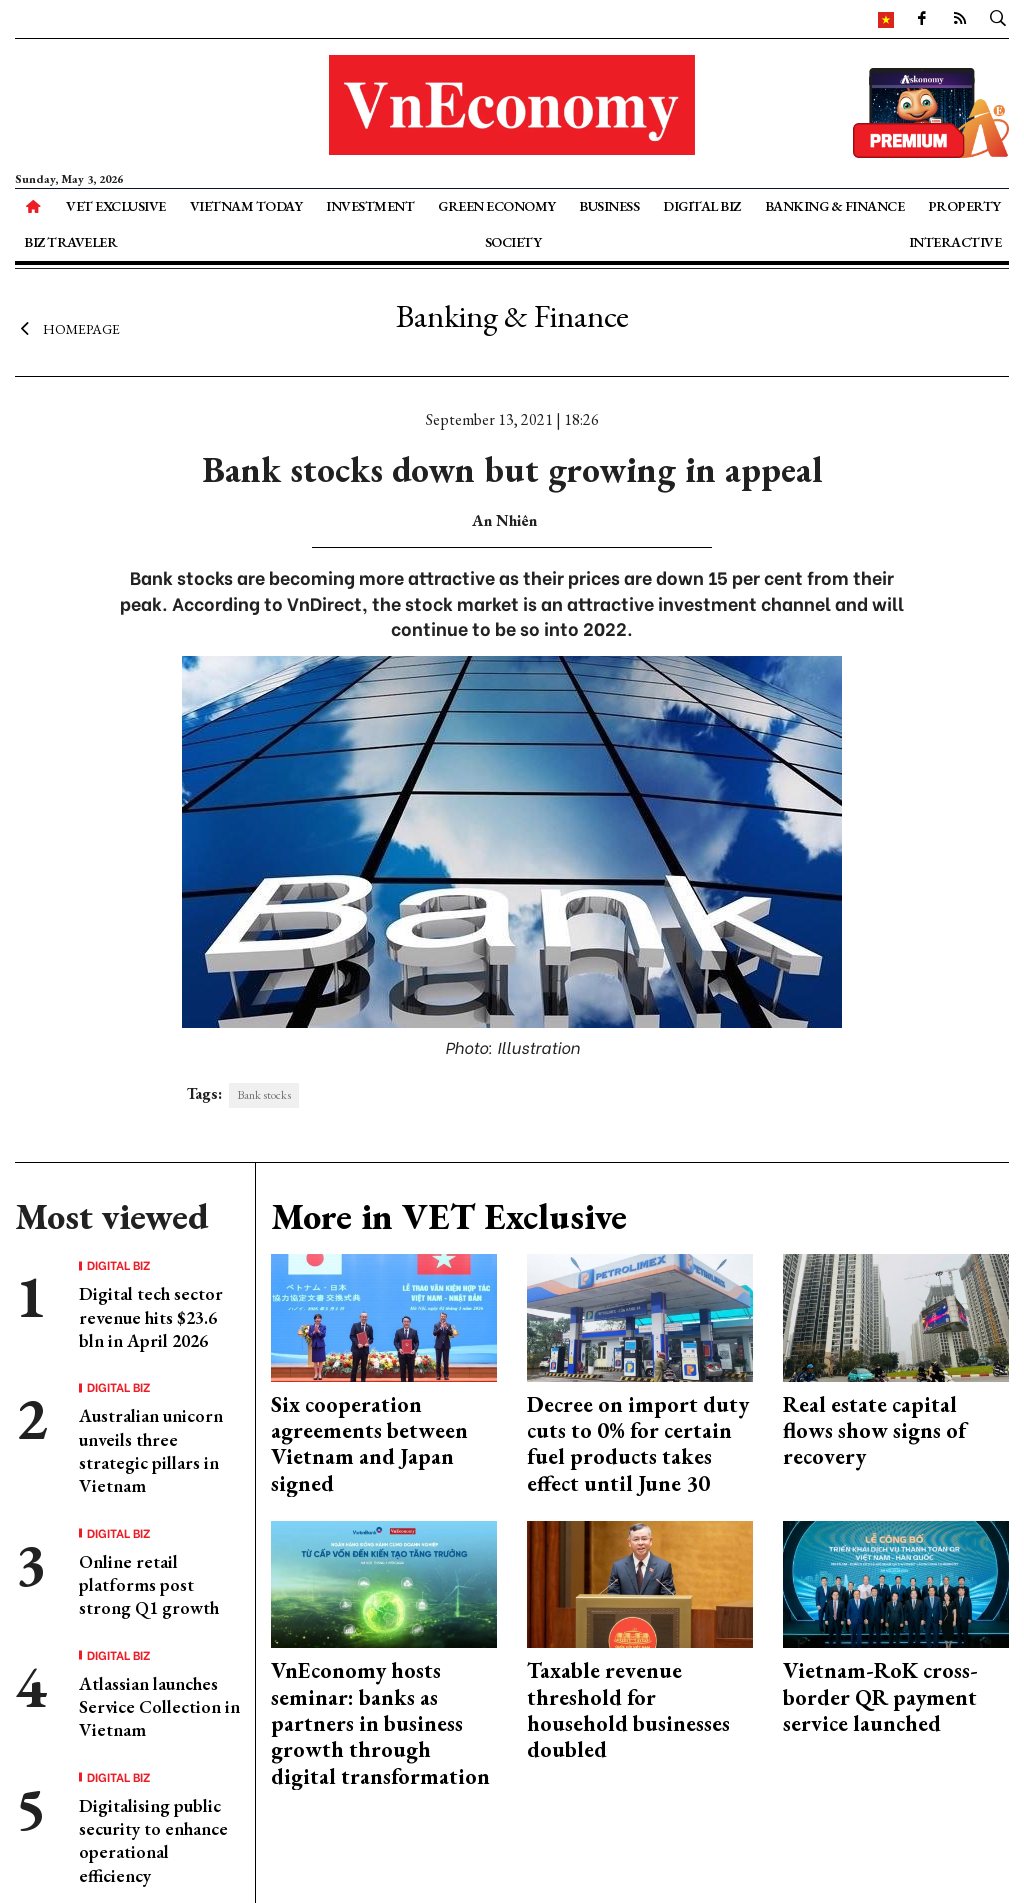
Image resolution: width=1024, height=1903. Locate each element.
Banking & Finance (835, 206)
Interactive (955, 242)
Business (609, 206)
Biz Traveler (70, 242)
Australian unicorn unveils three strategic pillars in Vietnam (151, 1450)
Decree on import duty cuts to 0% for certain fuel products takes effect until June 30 (638, 1444)
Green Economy (497, 206)
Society (513, 242)
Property (964, 206)
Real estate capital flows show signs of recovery (874, 1431)
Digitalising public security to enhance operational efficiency (153, 1840)
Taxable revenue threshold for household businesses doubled (628, 1710)
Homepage (67, 328)
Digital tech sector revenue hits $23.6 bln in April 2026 (151, 1317)
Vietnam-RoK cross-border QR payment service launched (880, 1697)
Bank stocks (264, 1095)
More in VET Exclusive (449, 1216)
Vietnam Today (246, 206)
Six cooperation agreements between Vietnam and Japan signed (369, 1444)
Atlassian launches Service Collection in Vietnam (159, 1707)
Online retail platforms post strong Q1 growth (149, 1585)
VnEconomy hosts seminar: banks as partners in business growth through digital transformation (380, 1723)
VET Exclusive (116, 206)
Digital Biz (702, 206)
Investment (370, 206)
